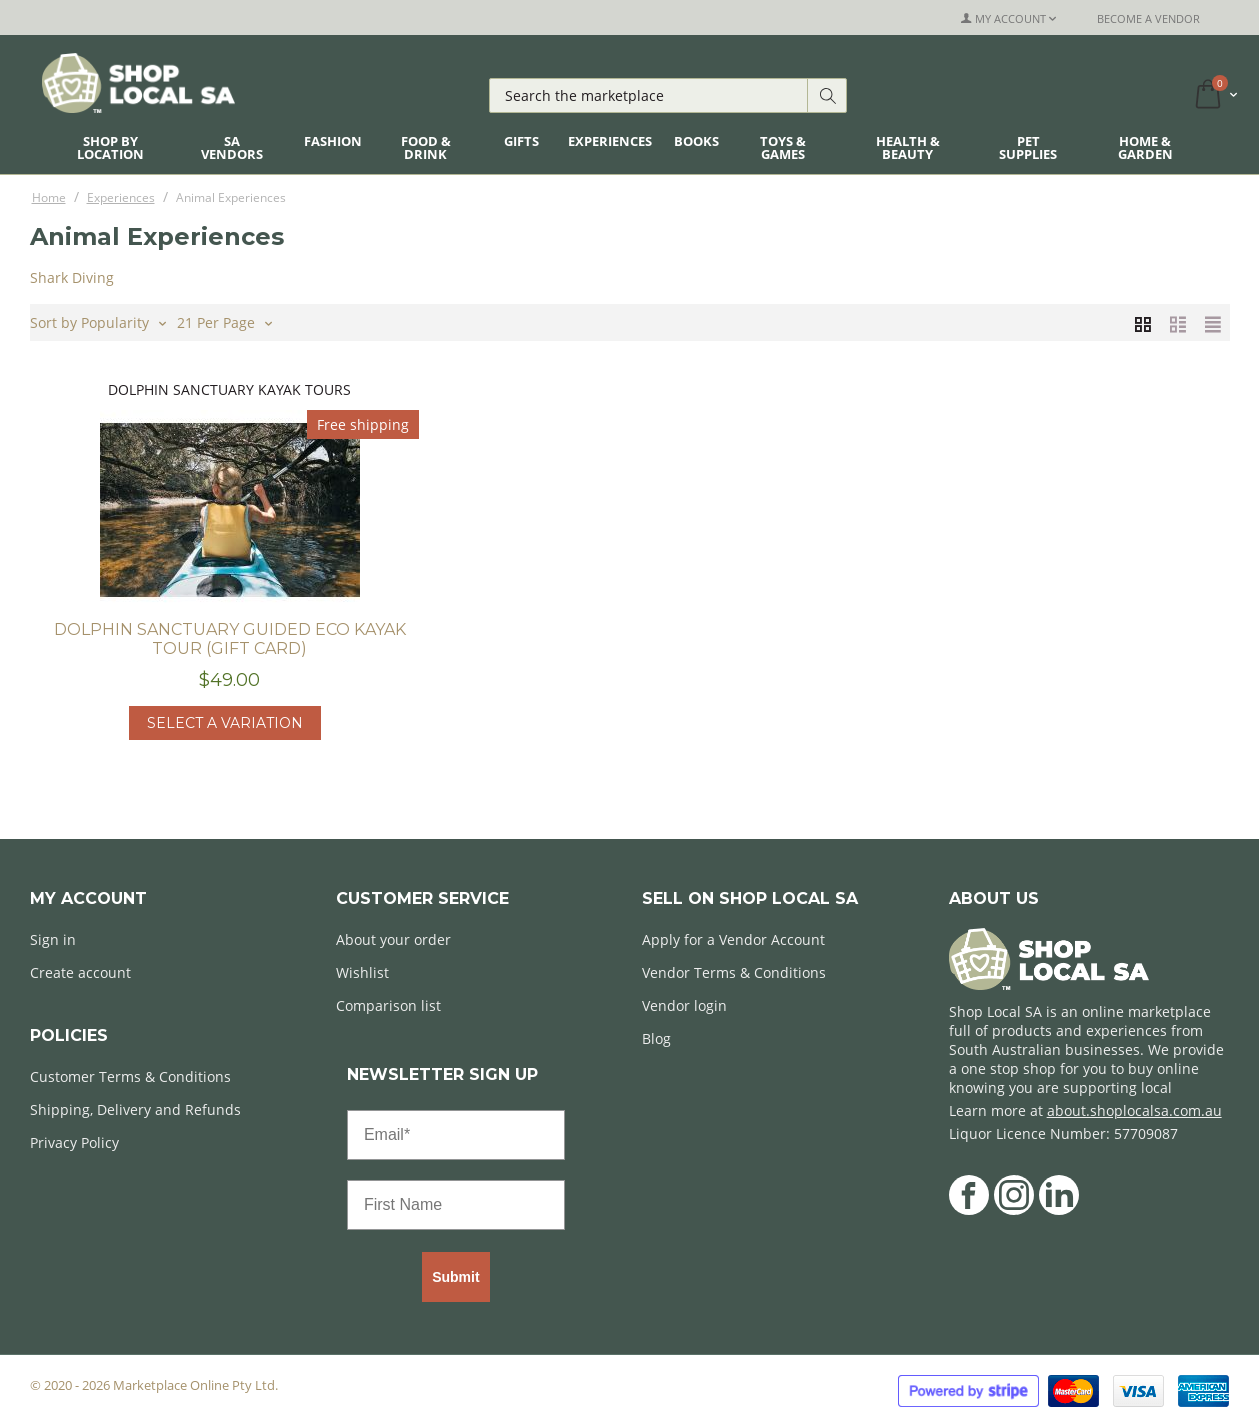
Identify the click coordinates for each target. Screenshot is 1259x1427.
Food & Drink (426, 147)
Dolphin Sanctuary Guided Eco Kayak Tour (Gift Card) (230, 639)
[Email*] (456, 1135)
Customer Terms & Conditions (130, 1076)
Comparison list (388, 1005)
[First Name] (456, 1205)
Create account (80, 972)
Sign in (53, 939)
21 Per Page (224, 321)
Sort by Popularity (98, 321)
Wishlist (362, 972)
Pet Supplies (1028, 147)
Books (696, 141)
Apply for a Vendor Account (733, 939)
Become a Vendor (1148, 18)
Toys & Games (783, 147)
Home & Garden (1145, 147)
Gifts (521, 141)
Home (49, 197)
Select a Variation (225, 723)
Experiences (610, 141)
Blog (656, 1038)
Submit (455, 1277)
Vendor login (684, 1005)
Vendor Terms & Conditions (734, 972)
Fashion (333, 141)
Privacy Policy (74, 1142)
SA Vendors (232, 147)
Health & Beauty (908, 147)
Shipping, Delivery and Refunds (135, 1109)
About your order (393, 939)
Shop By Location (110, 147)
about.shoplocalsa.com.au (1134, 1110)
